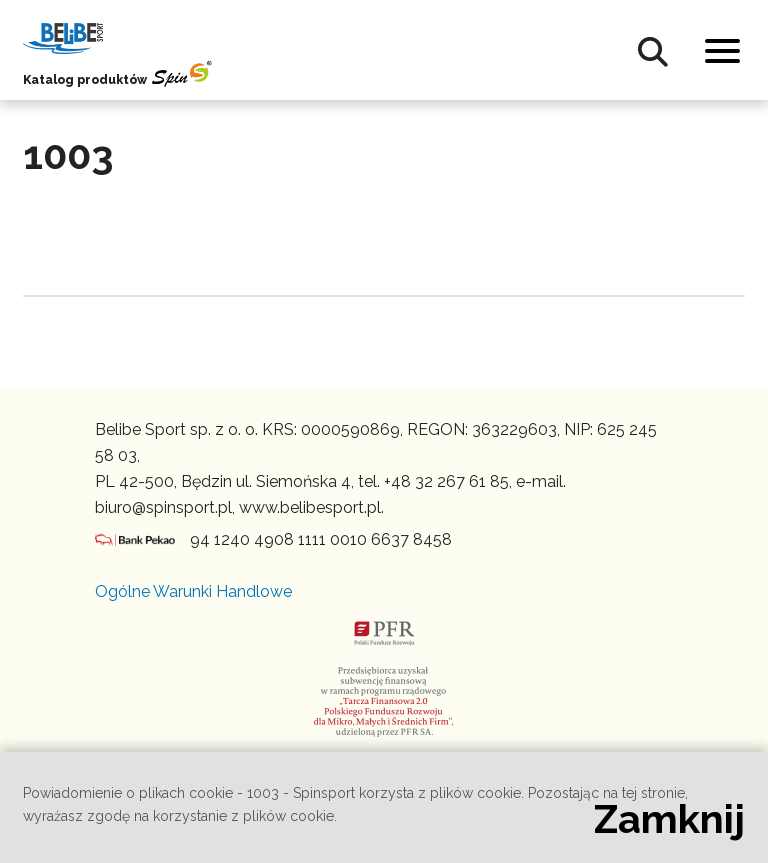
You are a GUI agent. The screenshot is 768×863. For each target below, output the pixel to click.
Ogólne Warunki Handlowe (193, 591)
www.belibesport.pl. (311, 507)
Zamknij (669, 819)
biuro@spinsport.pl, (165, 507)
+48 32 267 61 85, (448, 481)
